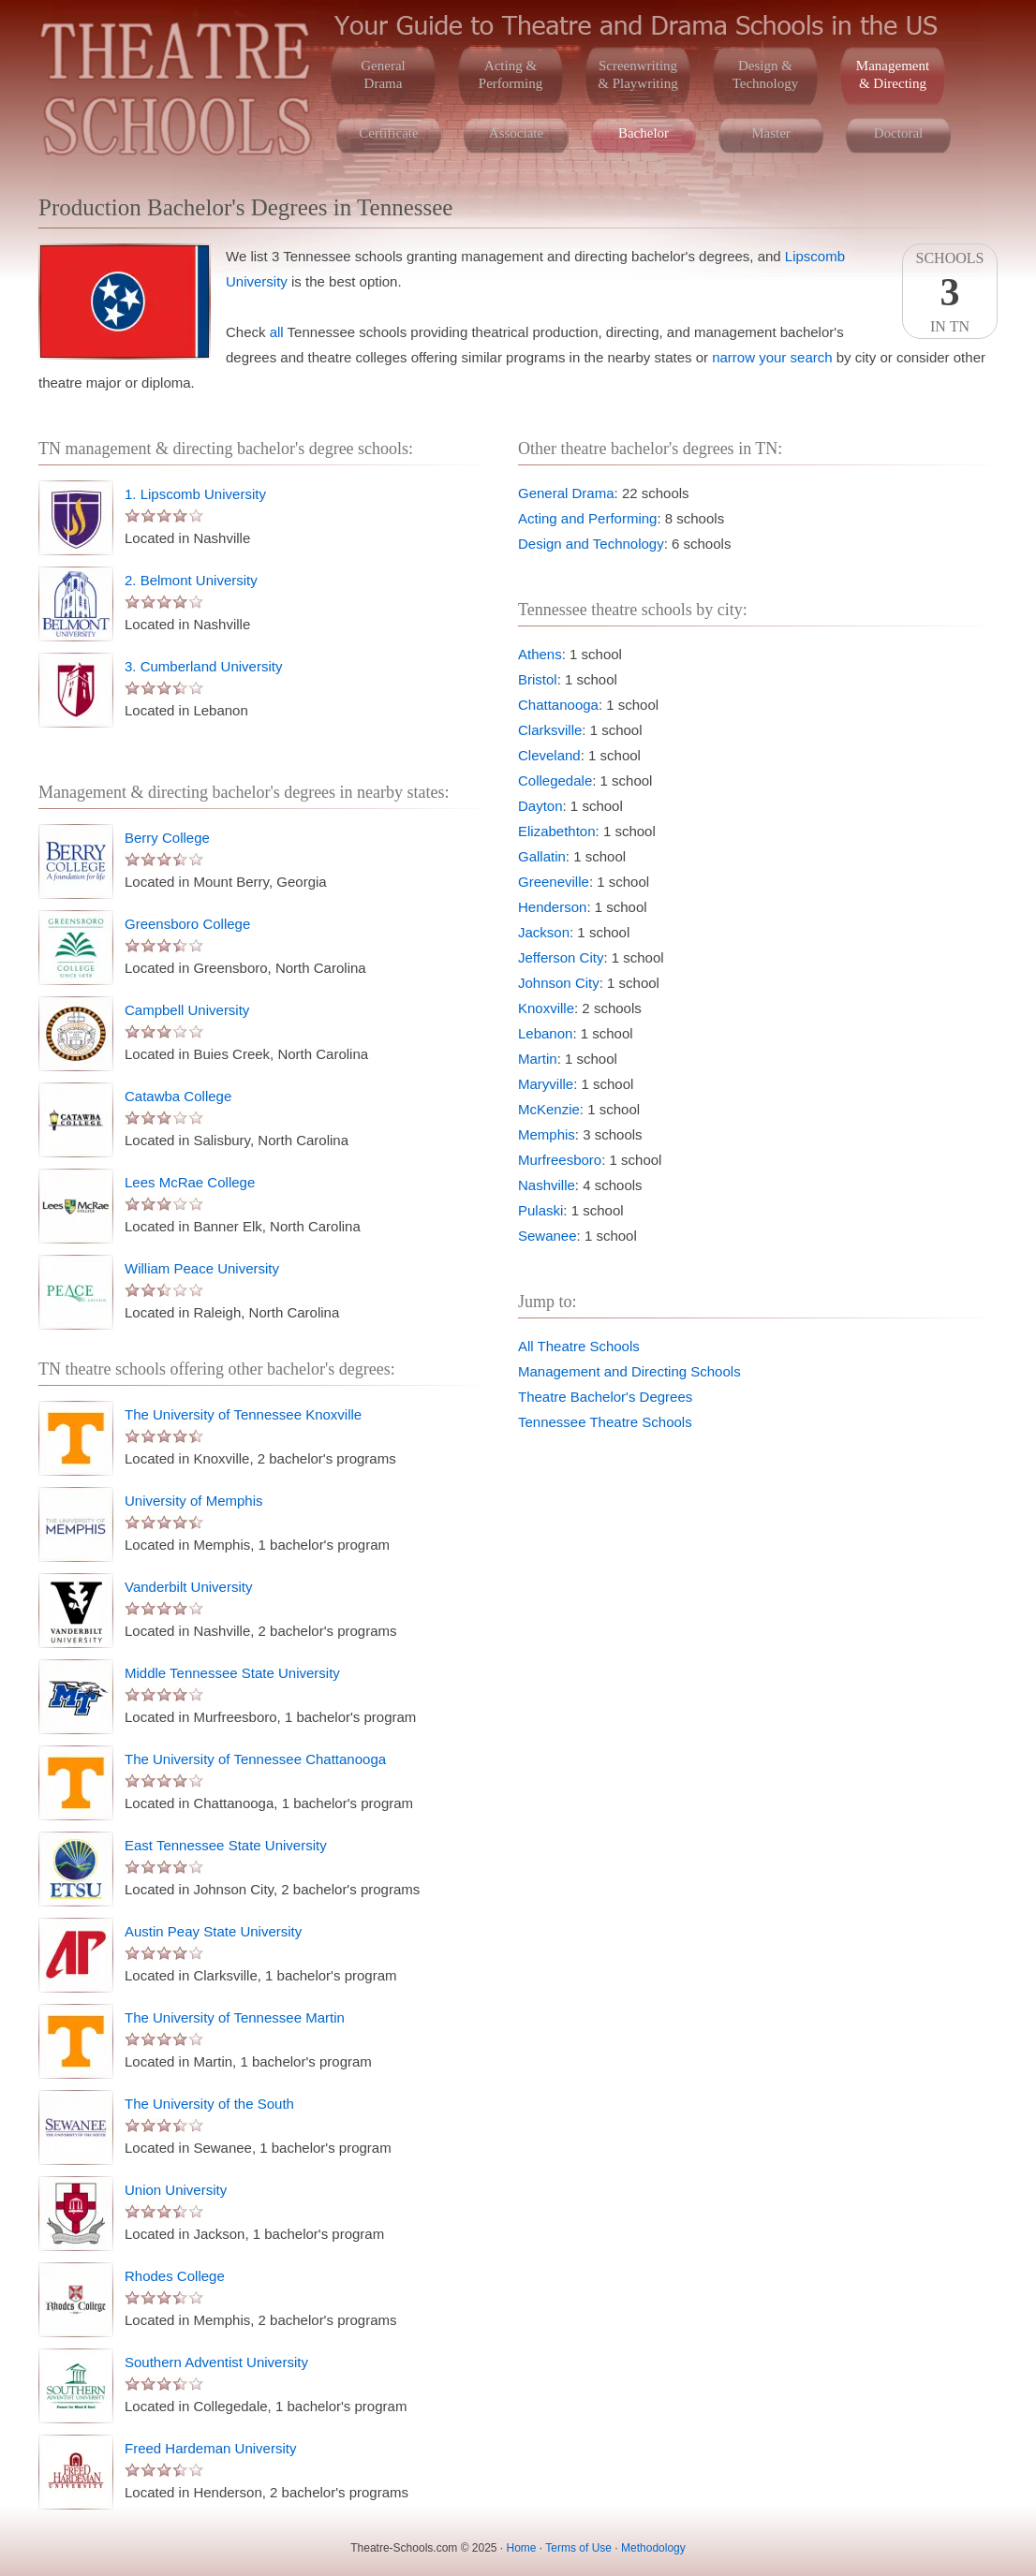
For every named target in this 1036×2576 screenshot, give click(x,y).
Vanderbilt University (188, 1587)
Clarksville (550, 730)
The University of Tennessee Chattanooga (255, 1759)
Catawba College (178, 1096)
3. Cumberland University (203, 666)
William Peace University (202, 1268)
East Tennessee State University (226, 1845)
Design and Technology (591, 544)
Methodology (653, 2547)
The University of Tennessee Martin (235, 2017)
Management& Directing (892, 74)
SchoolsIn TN (950, 292)
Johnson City (558, 983)
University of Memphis (194, 1501)
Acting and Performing (587, 518)
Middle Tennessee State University (232, 1673)
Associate (516, 132)
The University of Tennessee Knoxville (243, 1414)
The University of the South (209, 2104)
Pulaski (540, 1210)
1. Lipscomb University (195, 494)
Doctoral (898, 132)
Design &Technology (766, 74)
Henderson (552, 907)
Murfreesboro (559, 1160)
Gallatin (542, 856)
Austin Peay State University (213, 1931)
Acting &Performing (510, 74)
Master (771, 132)
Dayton (540, 806)
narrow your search (772, 357)
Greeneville (553, 882)
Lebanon (545, 1033)
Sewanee (547, 1236)
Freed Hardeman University (210, 2448)
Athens (540, 654)
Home (522, 2547)
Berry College (167, 838)
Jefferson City (560, 957)
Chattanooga (558, 705)
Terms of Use (578, 2547)
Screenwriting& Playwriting (637, 74)
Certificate (388, 132)
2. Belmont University (191, 580)
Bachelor (643, 132)
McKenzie (549, 1109)
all (277, 332)
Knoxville (546, 1008)
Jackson (544, 932)
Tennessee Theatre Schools (605, 1422)
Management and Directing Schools (629, 1371)
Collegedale (555, 780)
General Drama (566, 493)
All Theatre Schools (579, 1346)
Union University (176, 2190)
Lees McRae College (190, 1182)
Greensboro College (187, 924)
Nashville (546, 1185)
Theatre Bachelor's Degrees (605, 1397)
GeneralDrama (383, 74)
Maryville (545, 1084)
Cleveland (549, 755)
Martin (537, 1059)
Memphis (546, 1134)
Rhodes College (175, 2276)
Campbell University (187, 1010)
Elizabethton (557, 831)
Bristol (537, 679)
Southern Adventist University (216, 2362)
